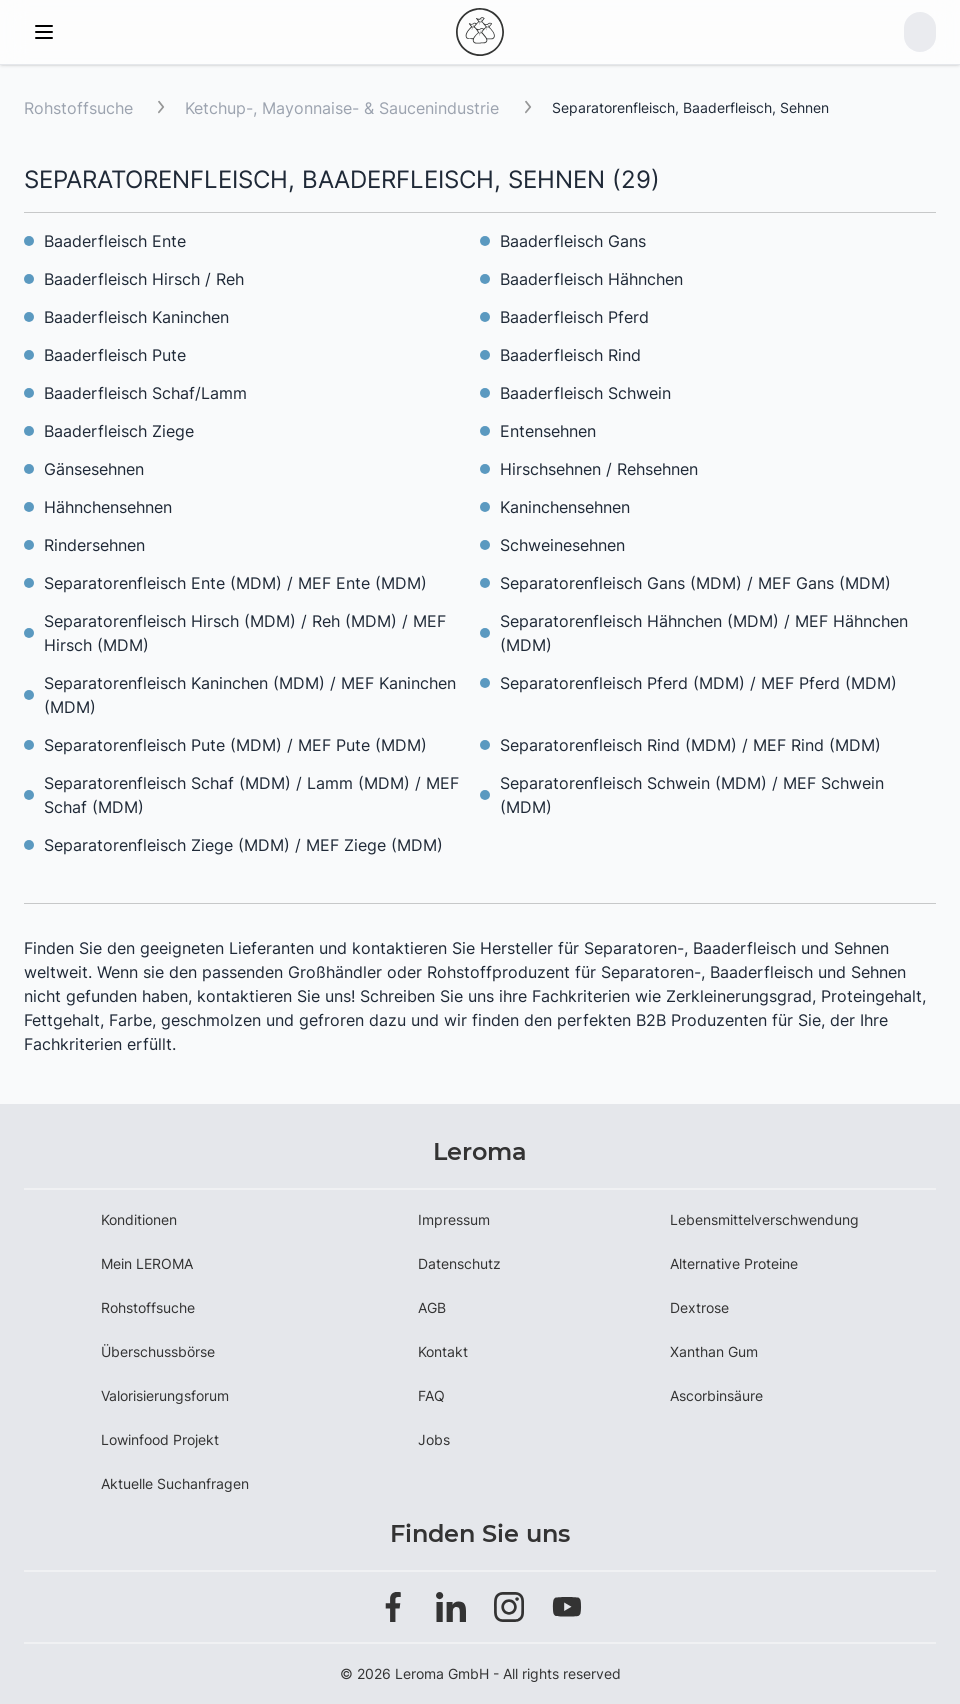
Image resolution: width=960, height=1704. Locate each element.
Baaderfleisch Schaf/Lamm (145, 393)
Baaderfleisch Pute (115, 355)
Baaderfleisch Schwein (585, 393)
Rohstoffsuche (78, 108)
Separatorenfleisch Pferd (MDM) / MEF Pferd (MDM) (698, 683)
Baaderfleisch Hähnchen (591, 279)
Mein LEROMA (147, 1263)
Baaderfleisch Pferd (574, 317)
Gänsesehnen (94, 469)
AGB (432, 1307)
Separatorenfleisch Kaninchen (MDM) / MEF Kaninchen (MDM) (250, 695)
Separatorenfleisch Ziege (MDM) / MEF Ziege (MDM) (243, 845)
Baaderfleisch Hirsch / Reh (144, 279)
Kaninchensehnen (565, 507)
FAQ (431, 1395)
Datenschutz (459, 1263)
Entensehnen (548, 431)
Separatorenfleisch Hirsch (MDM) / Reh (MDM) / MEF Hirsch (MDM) (245, 633)
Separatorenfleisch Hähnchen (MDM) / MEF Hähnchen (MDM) (704, 633)
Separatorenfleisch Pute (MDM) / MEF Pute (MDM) (235, 745)
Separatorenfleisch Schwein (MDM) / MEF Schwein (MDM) (692, 795)
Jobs (434, 1439)
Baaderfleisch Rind (570, 355)
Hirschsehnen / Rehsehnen (599, 469)
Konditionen (139, 1219)
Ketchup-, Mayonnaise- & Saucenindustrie (344, 108)
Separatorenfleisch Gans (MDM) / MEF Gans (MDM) (695, 583)
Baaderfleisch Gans (573, 241)
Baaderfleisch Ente (115, 241)
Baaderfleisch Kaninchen (136, 317)
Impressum (454, 1219)
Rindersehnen (94, 545)
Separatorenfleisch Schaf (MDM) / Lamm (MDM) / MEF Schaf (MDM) (251, 795)
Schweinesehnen (562, 545)
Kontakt (443, 1351)
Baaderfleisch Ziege (119, 431)
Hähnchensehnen (108, 507)
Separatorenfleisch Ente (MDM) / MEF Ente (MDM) (235, 583)
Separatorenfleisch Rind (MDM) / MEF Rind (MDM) (690, 745)
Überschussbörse (158, 1351)
